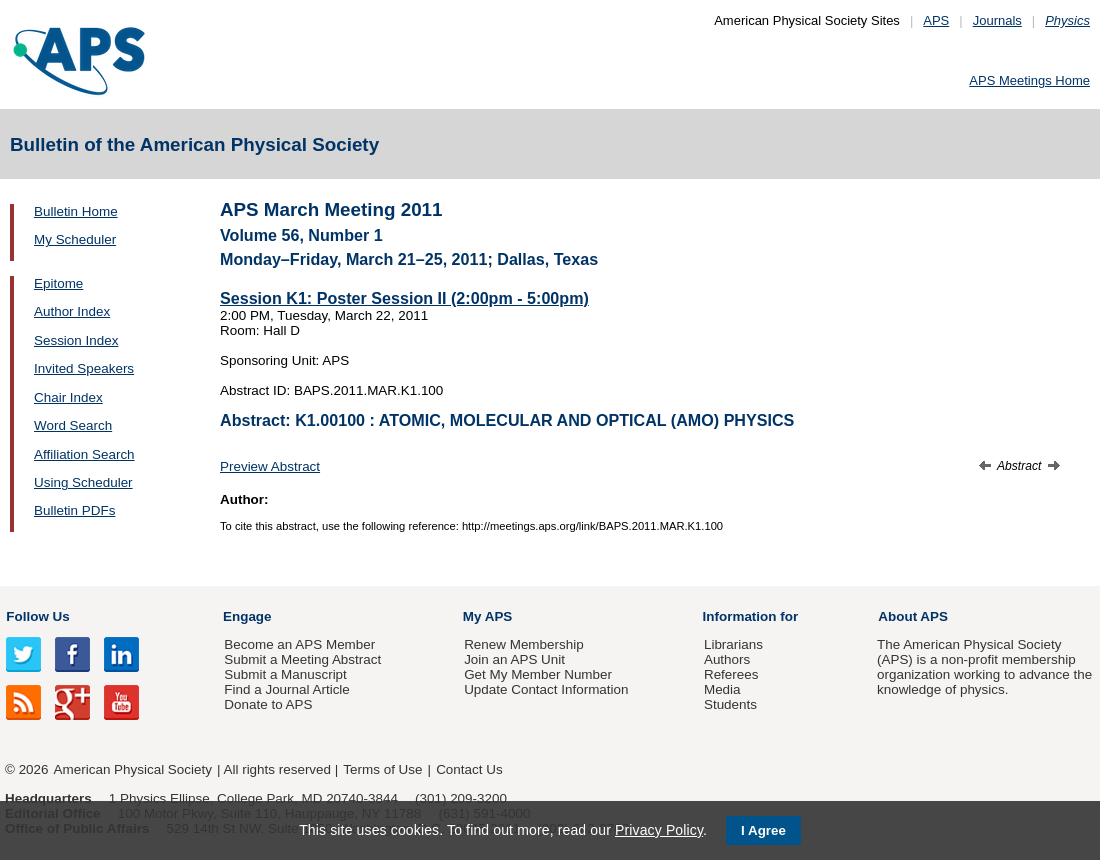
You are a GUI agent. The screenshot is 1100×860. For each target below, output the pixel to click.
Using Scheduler (83, 482)
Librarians (733, 644)
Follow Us (37, 616)
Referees (731, 674)
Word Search (73, 425)
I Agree (763, 830)
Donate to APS (268, 704)
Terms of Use (382, 769)
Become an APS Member (299, 644)
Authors (727, 659)
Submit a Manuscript (285, 674)
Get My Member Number (538, 674)
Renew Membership (524, 644)
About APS (913, 616)
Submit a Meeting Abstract (302, 659)
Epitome (58, 283)
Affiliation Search (84, 454)
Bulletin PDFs (74, 510)
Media (722, 689)
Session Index (76, 340)
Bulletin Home (76, 211)
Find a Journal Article (286, 689)
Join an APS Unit (514, 659)
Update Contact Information (546, 689)
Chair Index (68, 397)
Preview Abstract (270, 466)
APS (936, 20)
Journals (997, 20)
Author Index (72, 311)
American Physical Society (133, 769)
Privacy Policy (659, 830)
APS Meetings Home (1029, 80)
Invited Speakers (84, 368)
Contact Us (469, 769)
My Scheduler (75, 239)
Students (730, 704)
